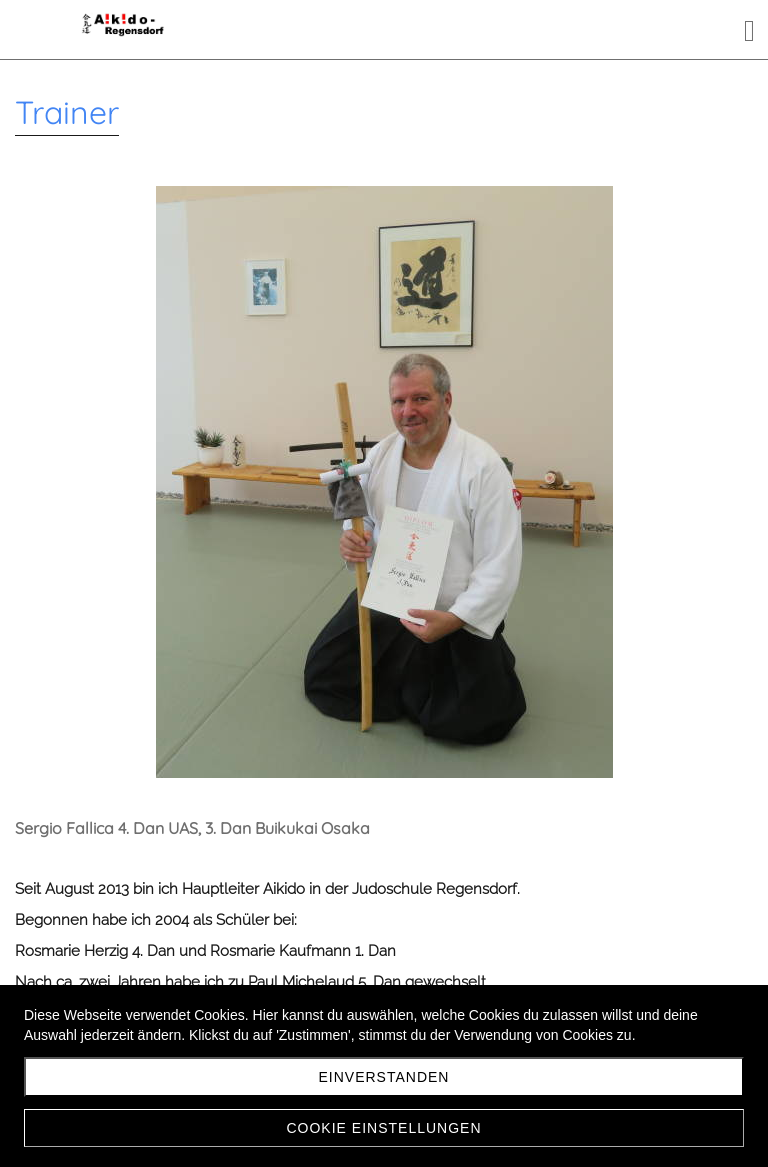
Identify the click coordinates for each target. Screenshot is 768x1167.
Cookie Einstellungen (383, 1128)
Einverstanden (384, 1077)
